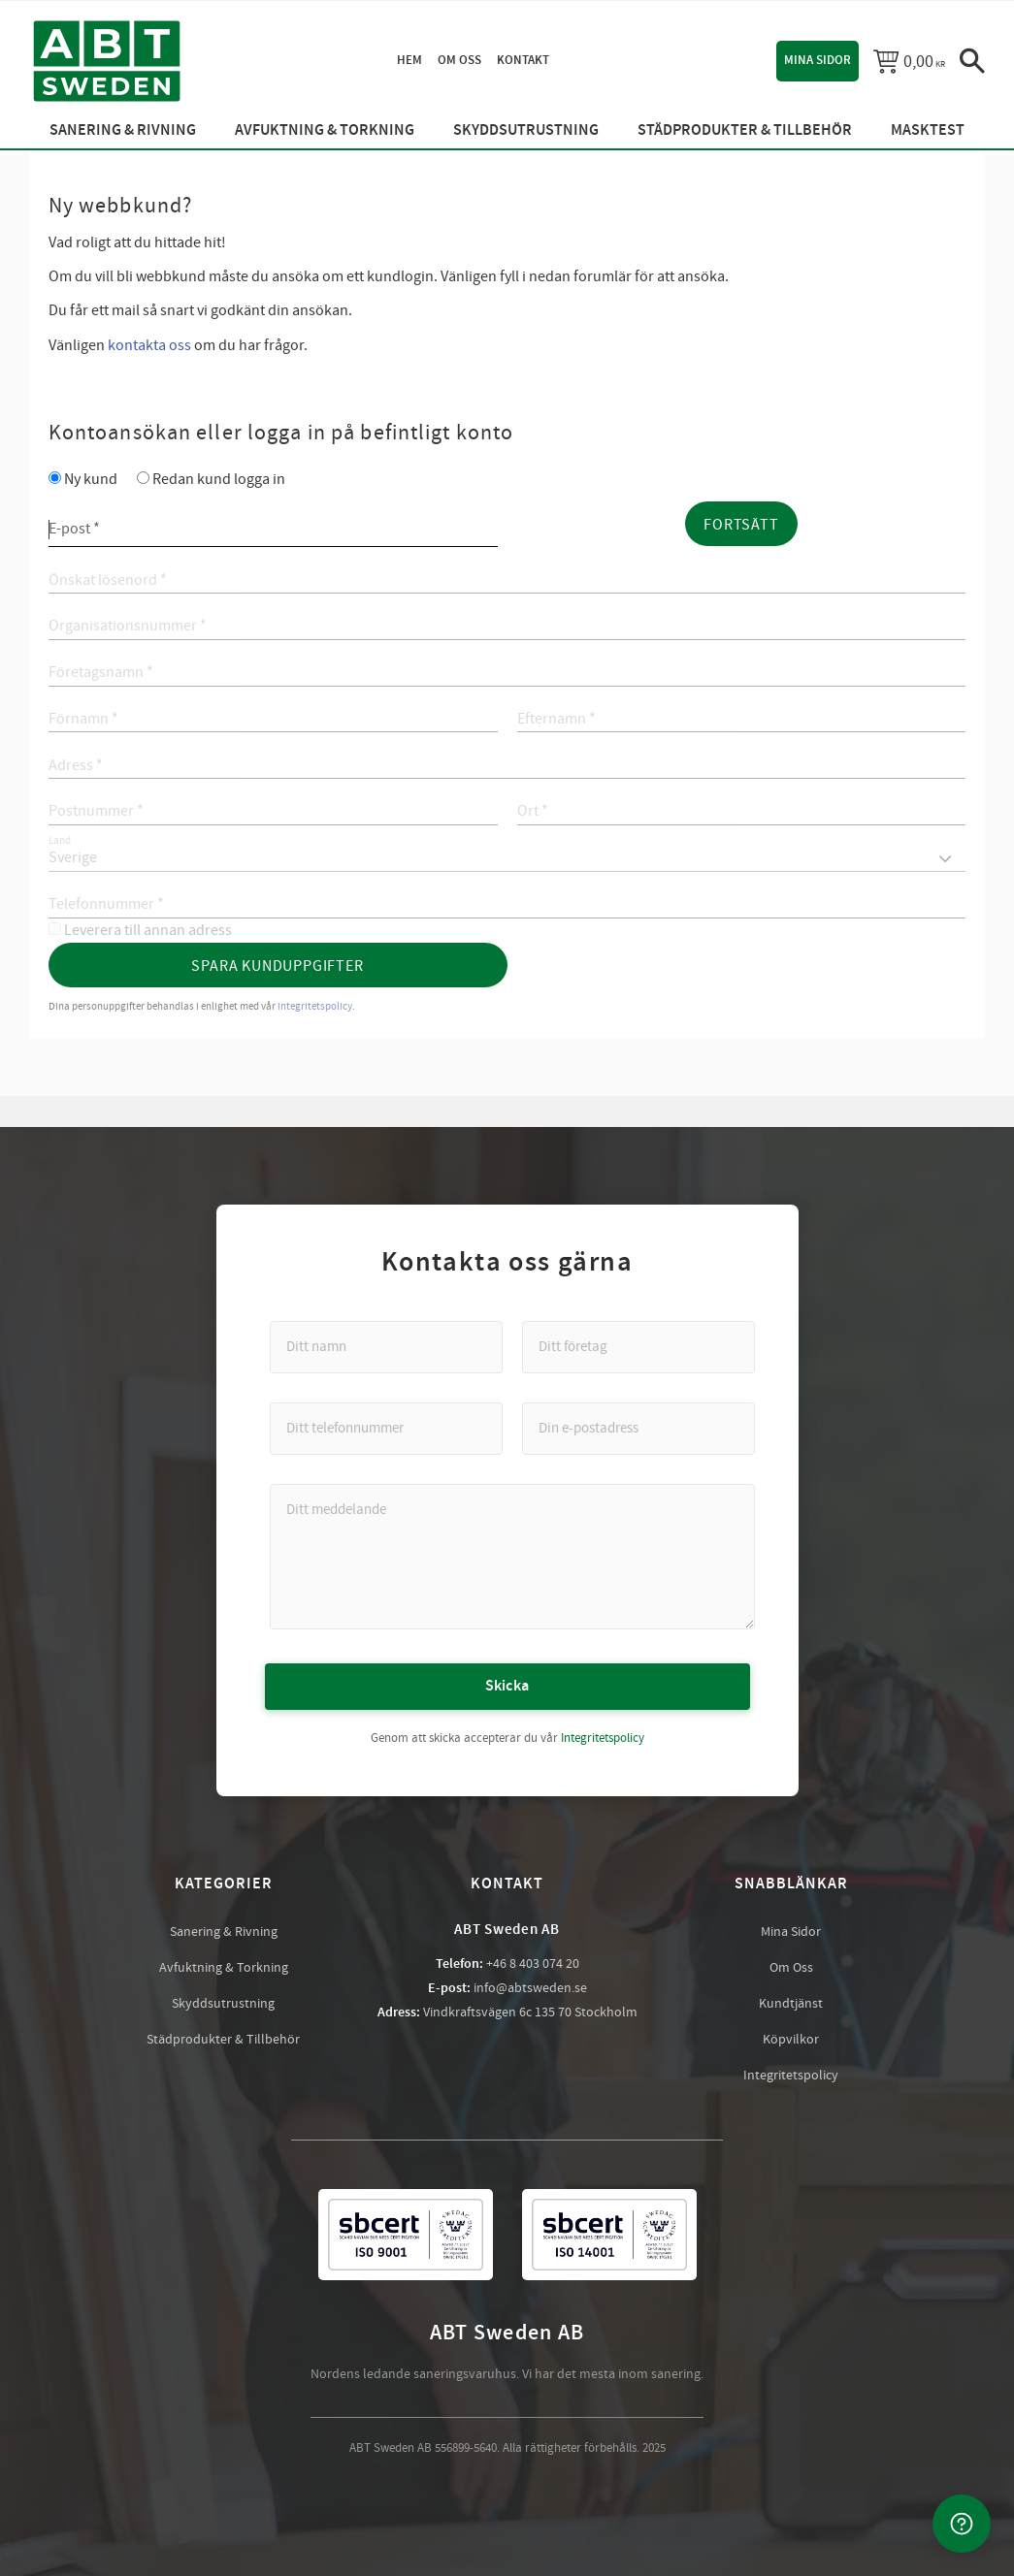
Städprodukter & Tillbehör (223, 2039)
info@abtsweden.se (530, 1988)
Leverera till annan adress (148, 930)
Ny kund (90, 479)
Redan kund (218, 479)
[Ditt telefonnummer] (386, 1428)
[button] (972, 61)
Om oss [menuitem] (459, 60)
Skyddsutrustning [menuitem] (526, 130)
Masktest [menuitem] (928, 130)
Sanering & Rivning (224, 1932)
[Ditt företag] (638, 1347)
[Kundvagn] (909, 61)
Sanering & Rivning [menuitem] (122, 130)
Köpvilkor (791, 2039)
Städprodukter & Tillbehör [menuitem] (745, 130)
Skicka (507, 1686)
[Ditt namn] (386, 1347)
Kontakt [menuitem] (523, 60)
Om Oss (791, 1968)
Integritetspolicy (602, 1738)
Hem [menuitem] (409, 60)
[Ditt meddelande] (512, 1556)
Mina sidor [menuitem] (817, 60)
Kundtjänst (791, 2003)
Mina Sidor (791, 1932)
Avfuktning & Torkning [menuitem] (324, 130)
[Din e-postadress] (638, 1428)
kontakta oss (149, 345)
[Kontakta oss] (961, 2524)
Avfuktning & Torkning (223, 1968)
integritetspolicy (315, 1006)
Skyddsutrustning (223, 2003)
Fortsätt (740, 524)
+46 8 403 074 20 (532, 1964)
